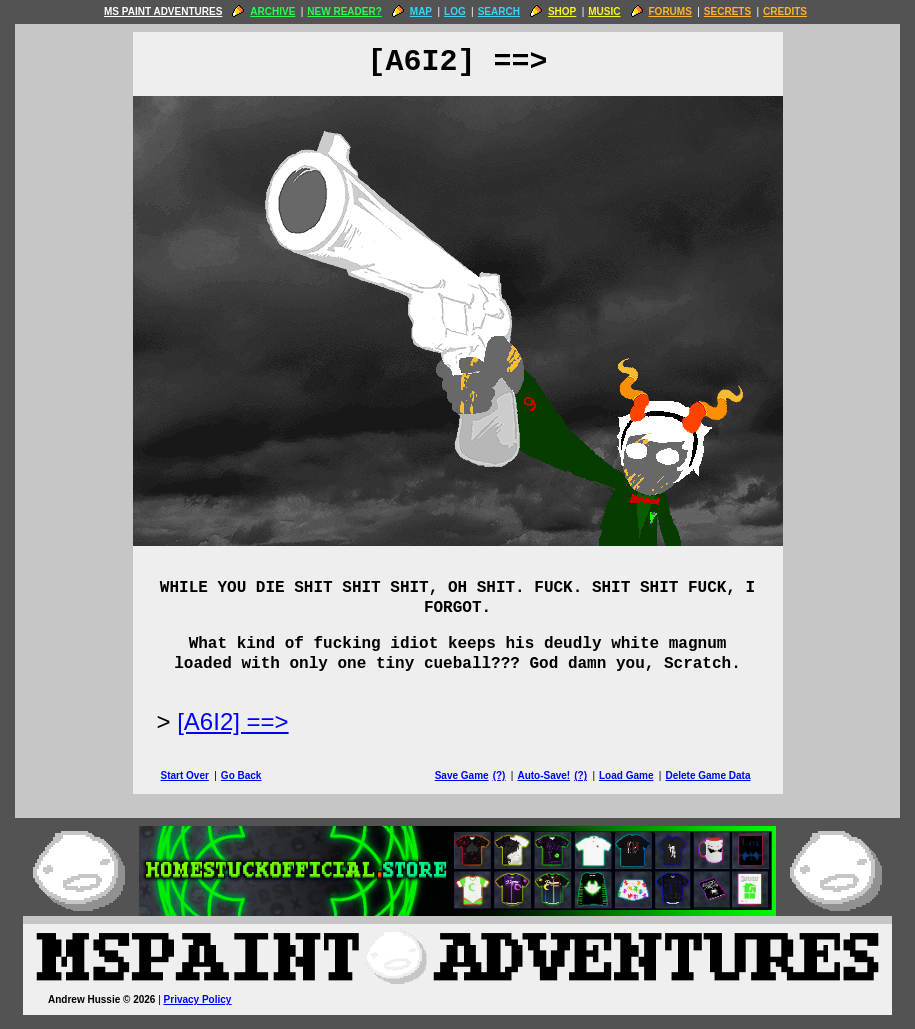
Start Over (185, 775)
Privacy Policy (198, 999)
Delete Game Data (707, 775)
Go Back (241, 775)
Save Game (462, 775)
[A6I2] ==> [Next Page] (232, 721)
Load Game (626, 775)
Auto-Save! (543, 775)
